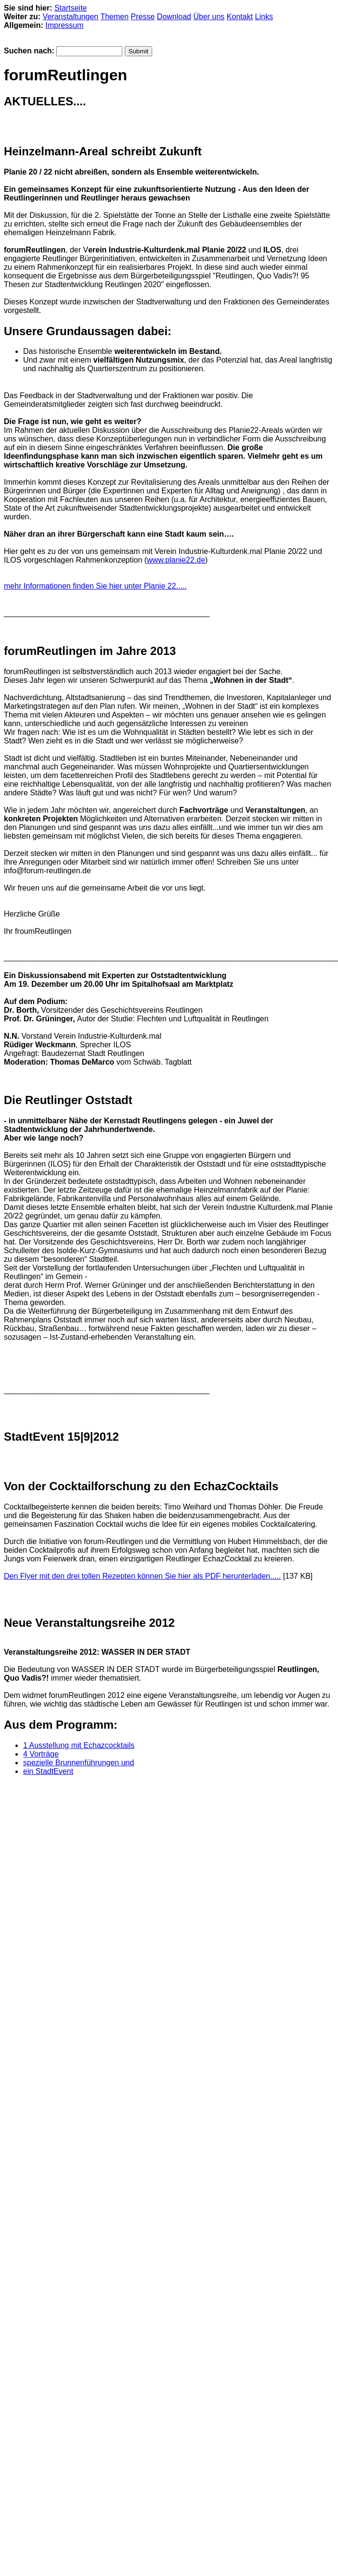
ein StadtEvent (48, 1771)
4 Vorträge (41, 1754)
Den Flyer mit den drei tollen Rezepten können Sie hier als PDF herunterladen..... (142, 1576)
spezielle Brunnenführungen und (78, 1763)
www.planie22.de (176, 560)
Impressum (64, 25)
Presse (143, 17)
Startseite (70, 8)
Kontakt (240, 17)
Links (264, 17)
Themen (114, 17)
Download (174, 17)
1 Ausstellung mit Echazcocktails (78, 1745)
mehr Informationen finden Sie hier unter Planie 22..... (95, 586)
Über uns (208, 17)
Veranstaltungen (71, 17)
